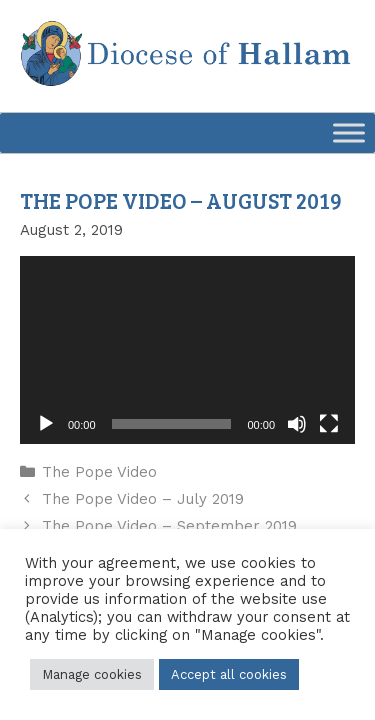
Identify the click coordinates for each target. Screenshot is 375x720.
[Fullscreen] (329, 424)
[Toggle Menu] (349, 132)
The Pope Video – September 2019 (169, 526)
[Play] (46, 424)
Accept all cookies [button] (229, 674)
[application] (187, 350)
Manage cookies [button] (92, 674)
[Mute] (297, 424)
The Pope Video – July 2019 (143, 499)
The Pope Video (99, 472)
